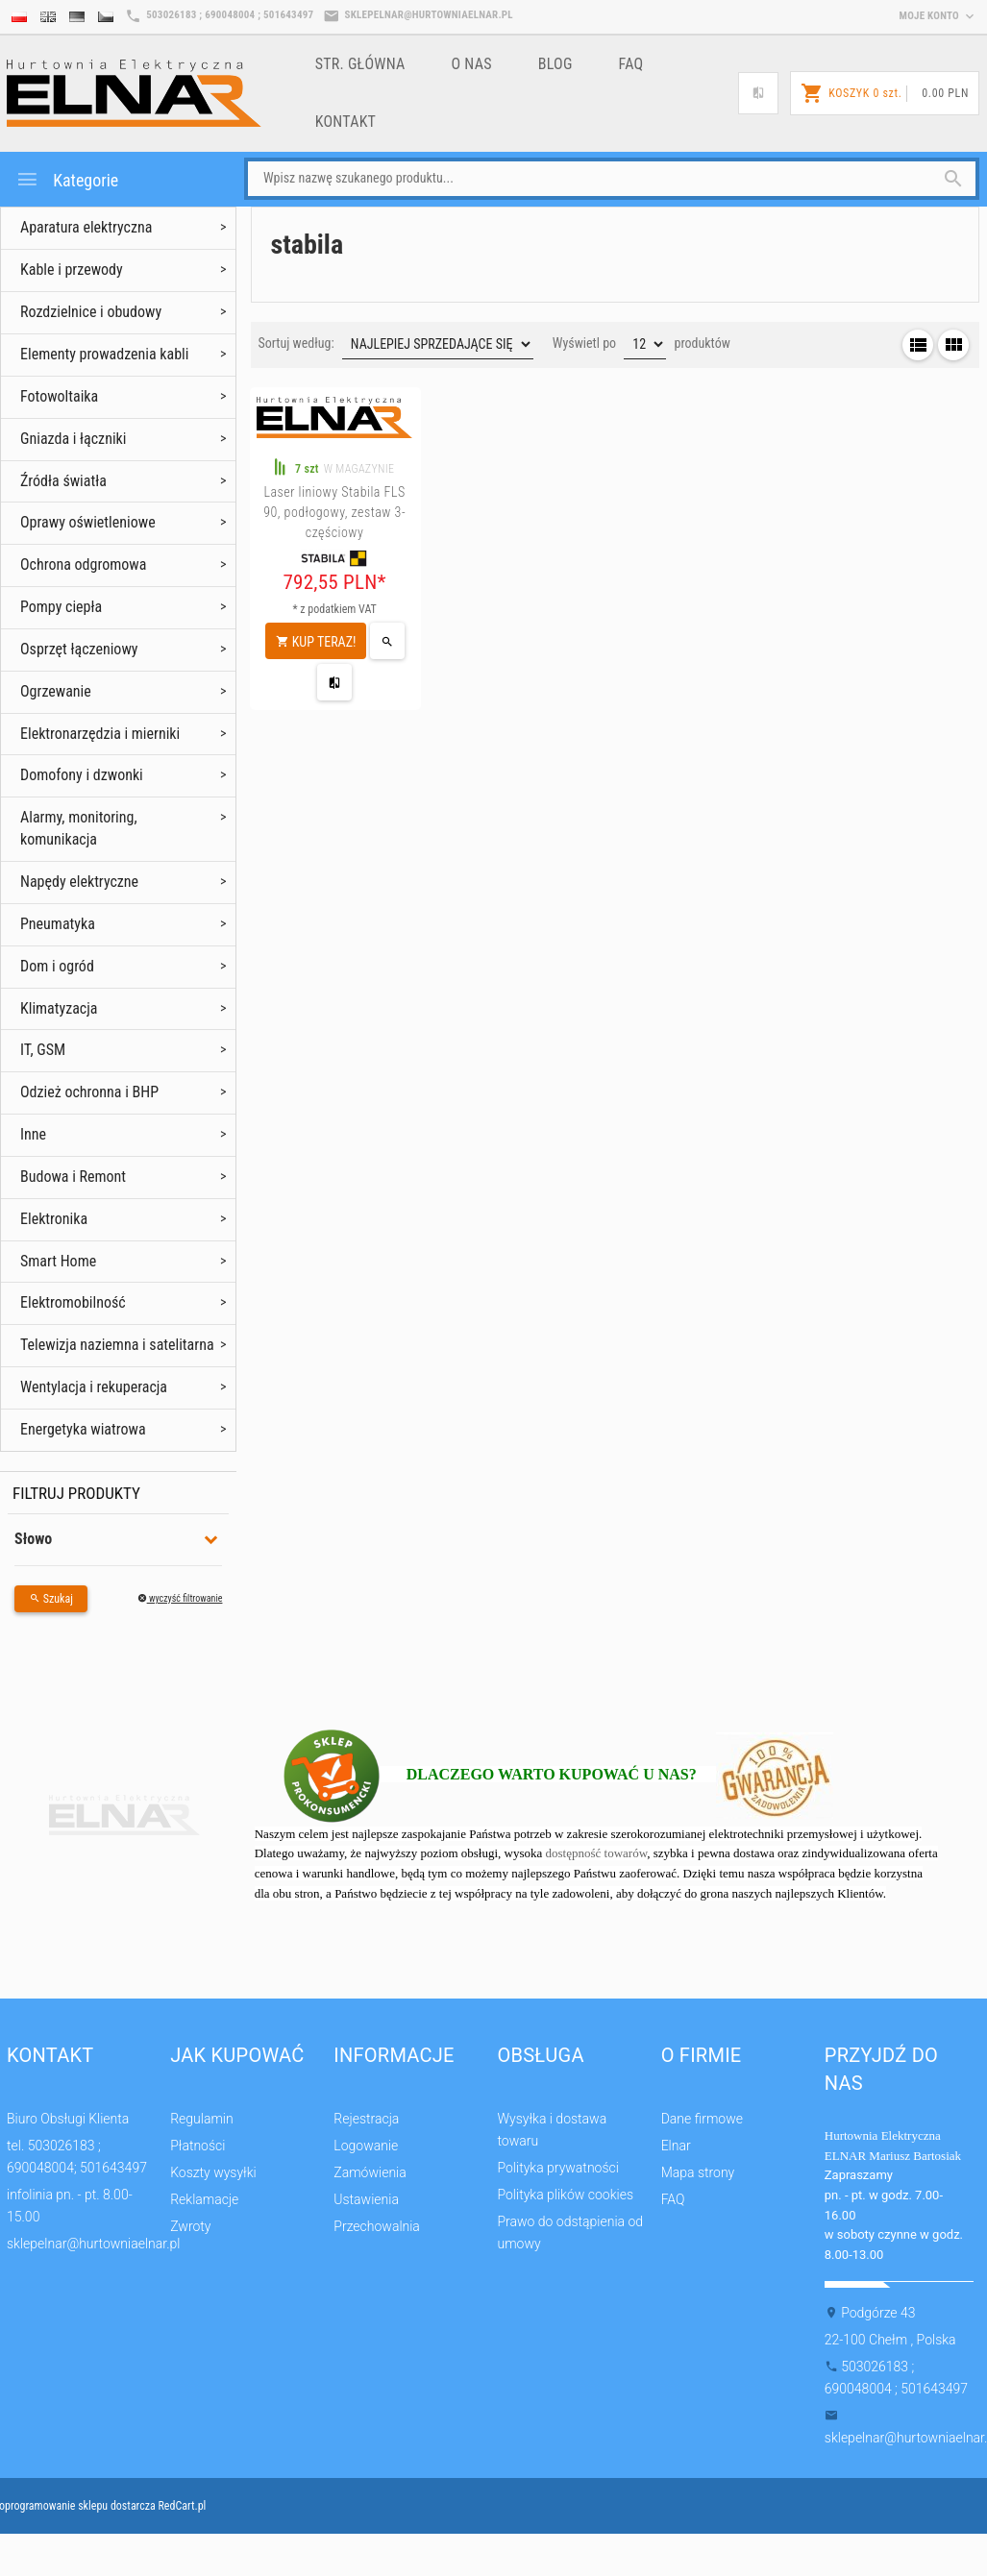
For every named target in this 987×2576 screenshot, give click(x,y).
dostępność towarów (597, 1853)
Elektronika (53, 1219)
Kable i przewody (71, 269)
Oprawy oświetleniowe (88, 522)
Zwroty (190, 2226)
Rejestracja (366, 2118)
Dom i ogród (57, 966)
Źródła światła (63, 481)
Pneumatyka (57, 924)
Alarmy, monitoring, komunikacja (78, 828)
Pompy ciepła (61, 607)
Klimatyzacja (59, 1008)
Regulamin (202, 2118)
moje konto (938, 16)
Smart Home (58, 1261)
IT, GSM (42, 1050)
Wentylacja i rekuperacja (93, 1387)
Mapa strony (698, 2172)
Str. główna (360, 64)
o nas (472, 64)
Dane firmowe (702, 2118)
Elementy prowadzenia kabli (104, 354)
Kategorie (66, 179)
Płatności (197, 2145)
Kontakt (346, 121)
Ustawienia (366, 2199)
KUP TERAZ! (316, 642)
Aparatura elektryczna (86, 227)
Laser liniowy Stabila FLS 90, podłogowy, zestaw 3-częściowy (334, 512)
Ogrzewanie (55, 691)
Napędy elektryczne (79, 881)
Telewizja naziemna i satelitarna (117, 1345)
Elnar (676, 2145)
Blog (555, 64)
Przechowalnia (376, 2226)
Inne (33, 1134)
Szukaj (51, 1599)
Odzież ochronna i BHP (89, 1092)
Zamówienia (369, 2172)
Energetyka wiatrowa (83, 1429)
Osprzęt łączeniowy (78, 649)
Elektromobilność (73, 1302)
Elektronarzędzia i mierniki (100, 733)
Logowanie (365, 2145)
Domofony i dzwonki (81, 775)
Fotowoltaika (59, 396)
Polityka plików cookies (565, 2194)
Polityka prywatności (557, 2167)
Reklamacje (204, 2199)
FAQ (631, 64)
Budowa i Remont (73, 1176)
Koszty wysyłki (213, 2172)
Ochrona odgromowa (83, 564)
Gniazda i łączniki (73, 438)
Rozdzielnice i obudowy (90, 312)
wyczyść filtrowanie (180, 1598)
